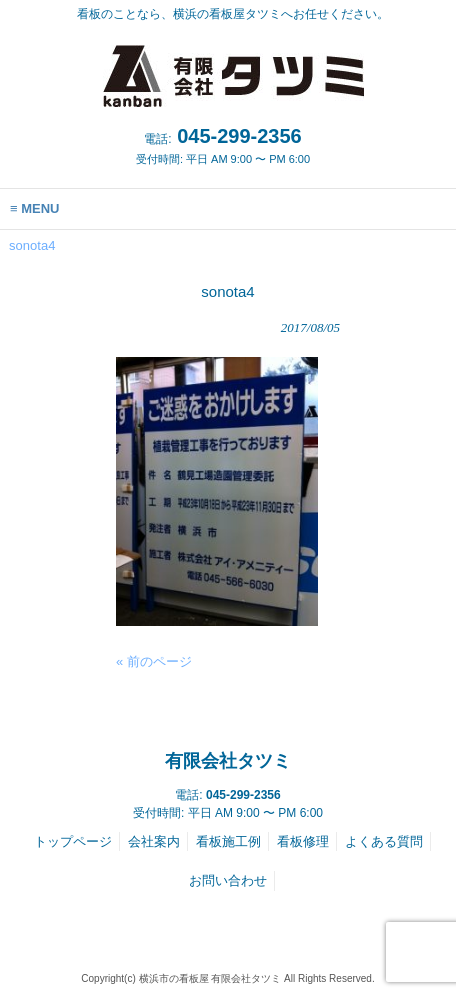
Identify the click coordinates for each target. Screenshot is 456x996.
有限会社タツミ (228, 761)
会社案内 (154, 841)
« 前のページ (154, 661)
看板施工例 (228, 841)
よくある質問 (384, 841)
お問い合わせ (228, 880)
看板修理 (303, 841)
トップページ (73, 841)
